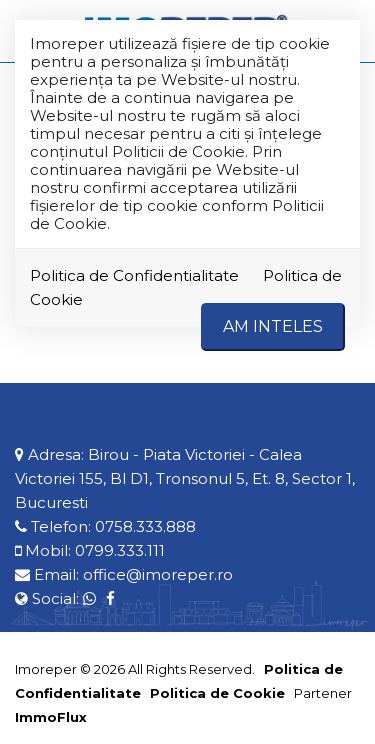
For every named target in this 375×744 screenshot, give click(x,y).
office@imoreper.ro (158, 574)
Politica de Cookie (217, 693)
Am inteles (273, 326)
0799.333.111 (120, 550)
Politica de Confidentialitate (134, 275)
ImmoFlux (51, 717)
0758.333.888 (145, 526)
